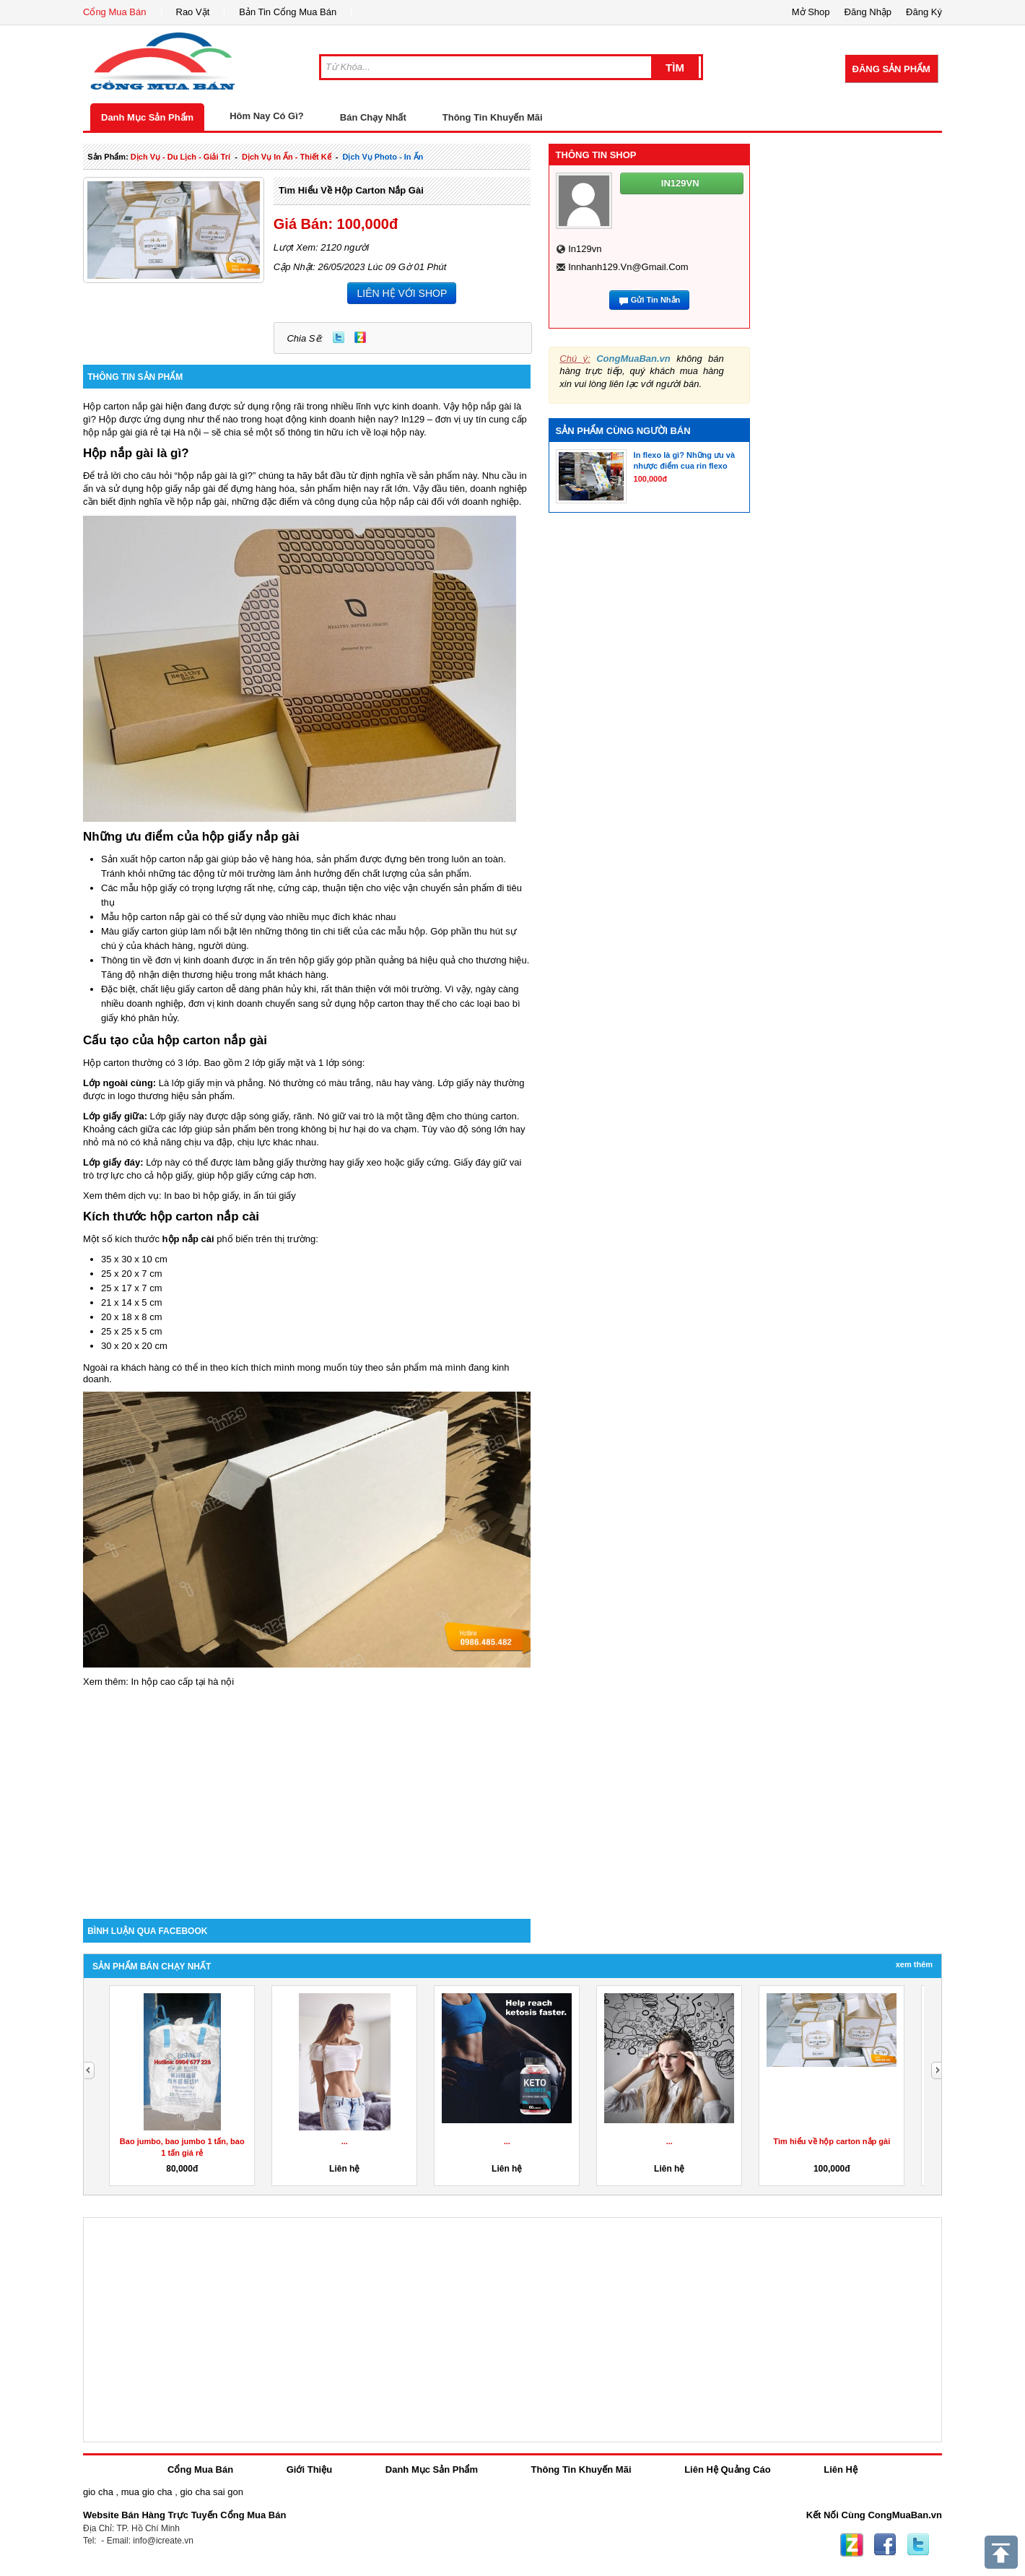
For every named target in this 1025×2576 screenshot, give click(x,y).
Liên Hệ (841, 2469)
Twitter (338, 337)
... (344, 2141)
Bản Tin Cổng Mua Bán (287, 11)
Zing (360, 337)
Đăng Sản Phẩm (891, 69)
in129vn (584, 248)
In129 (413, 419)
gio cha (98, 2491)
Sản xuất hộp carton (143, 859)
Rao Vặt (193, 11)
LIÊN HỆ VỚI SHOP (402, 293)
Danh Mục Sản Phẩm (147, 117)
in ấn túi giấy (269, 1195)
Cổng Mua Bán (115, 11)
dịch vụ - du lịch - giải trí (180, 156)
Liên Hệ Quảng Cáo (727, 2469)
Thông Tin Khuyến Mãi (492, 117)
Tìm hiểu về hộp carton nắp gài (351, 190)
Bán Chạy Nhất (373, 117)
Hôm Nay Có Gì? (267, 115)
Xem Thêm (914, 1964)
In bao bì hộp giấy (201, 1195)
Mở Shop (811, 11)
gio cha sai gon (211, 2491)
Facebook (885, 2545)
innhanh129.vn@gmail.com (628, 266)
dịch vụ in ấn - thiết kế (286, 156)
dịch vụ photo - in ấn (383, 156)
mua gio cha (147, 2491)
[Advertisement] (307, 1796)
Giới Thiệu (309, 2469)
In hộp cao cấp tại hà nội (182, 1681)
